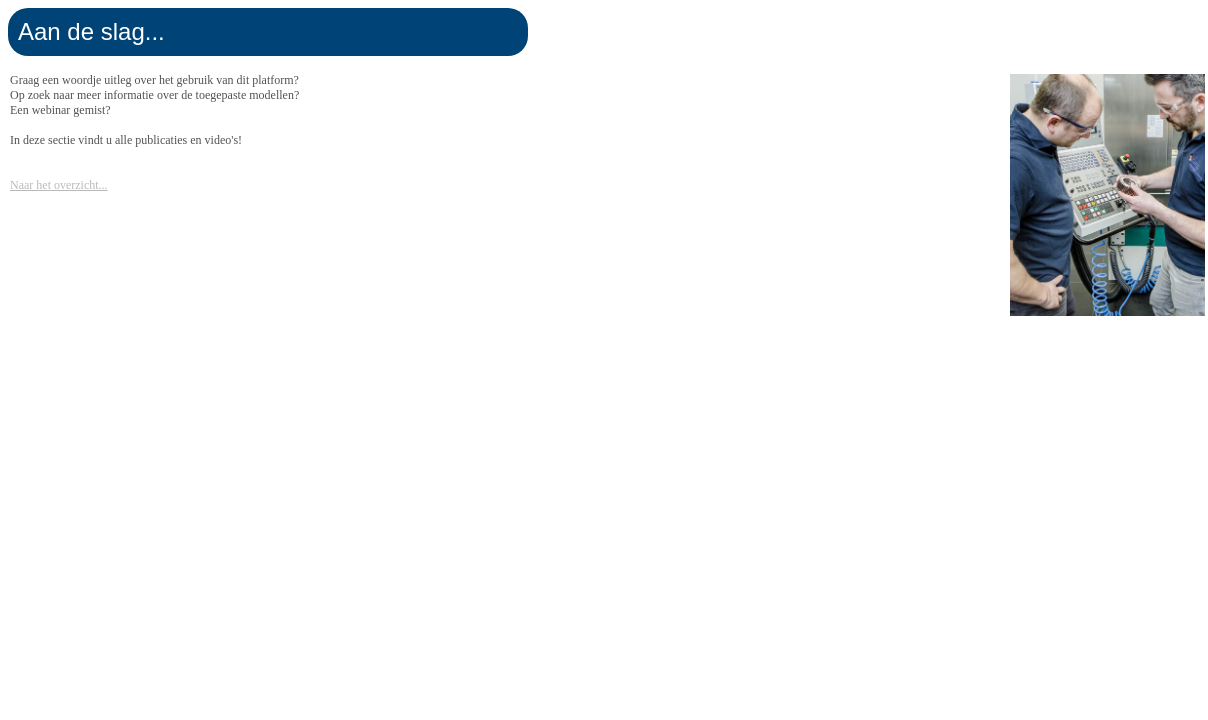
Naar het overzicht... (59, 185)
